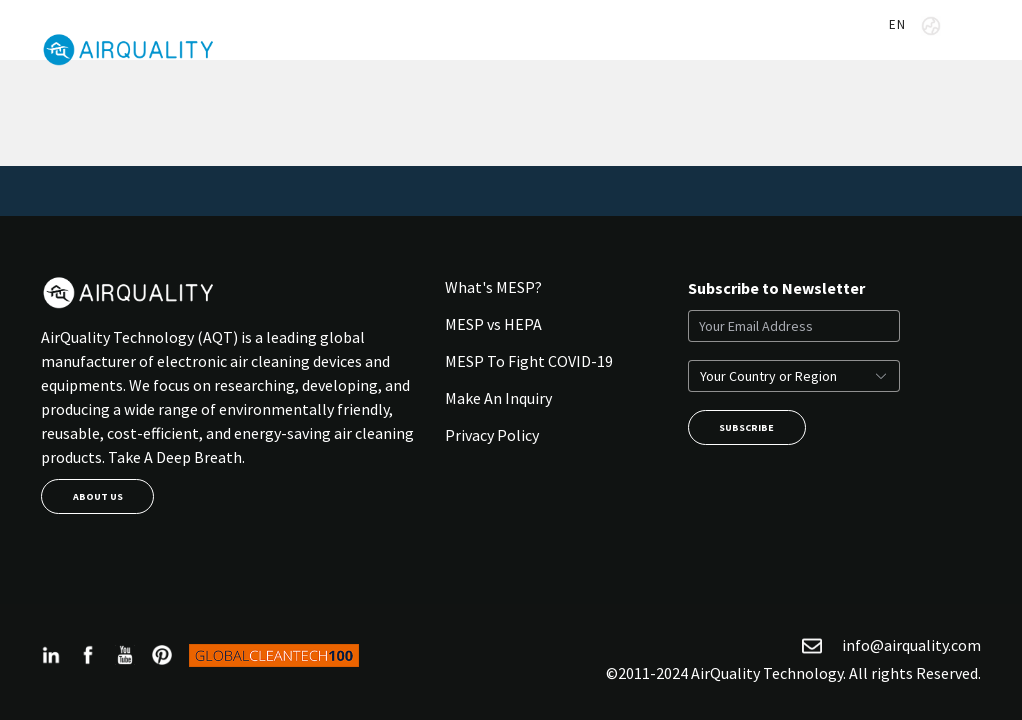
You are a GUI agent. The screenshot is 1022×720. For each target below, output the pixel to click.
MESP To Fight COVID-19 (529, 361)
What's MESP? (493, 287)
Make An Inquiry (498, 398)
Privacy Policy (492, 435)
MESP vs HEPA (493, 324)
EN (915, 26)
